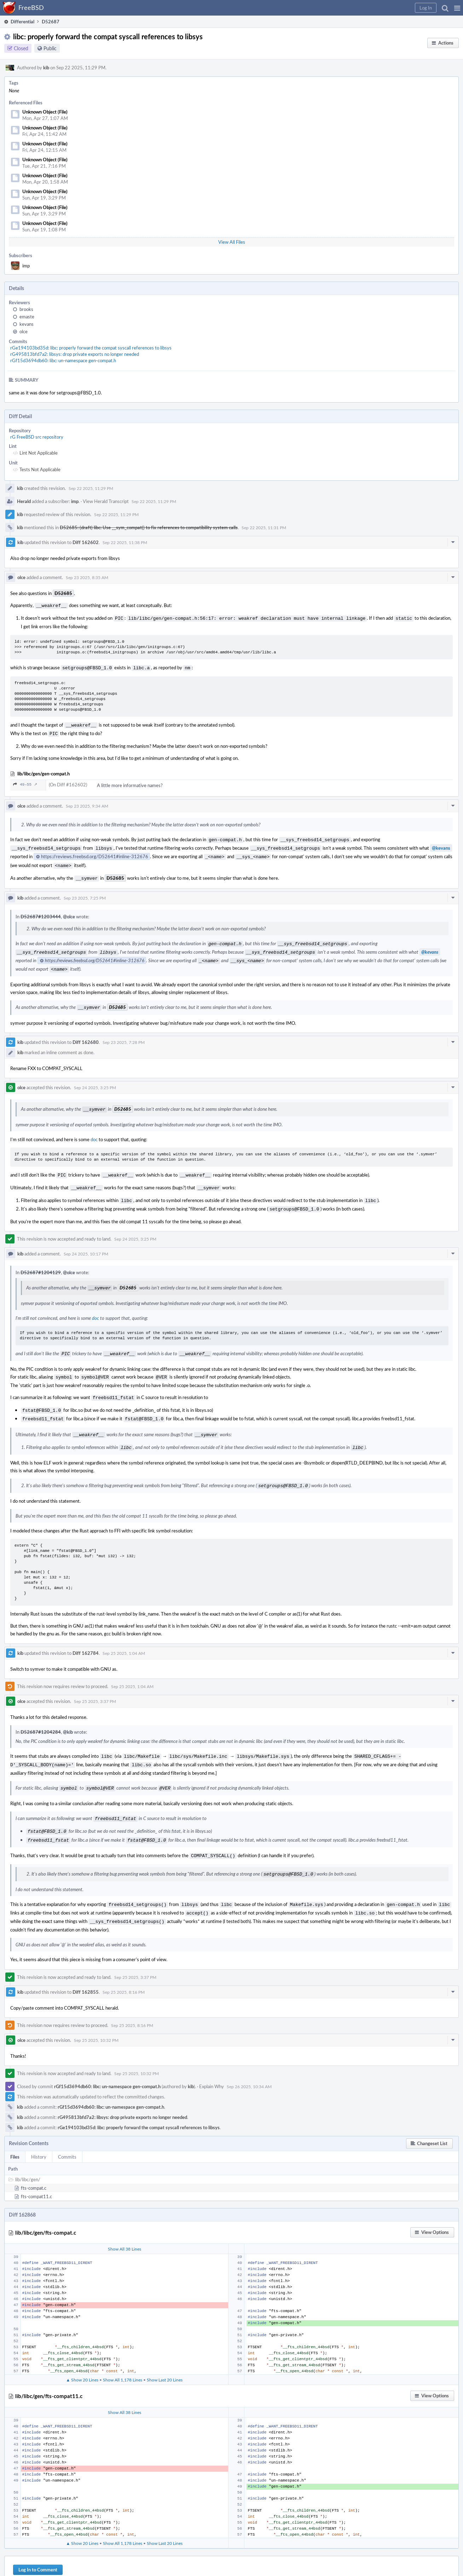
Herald (24, 501)
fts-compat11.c (36, 2168)
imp (26, 265)
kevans (26, 324)
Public (50, 48)
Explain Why (211, 2058)
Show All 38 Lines (124, 2220)
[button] (457, 8)
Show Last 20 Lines (165, 2351)
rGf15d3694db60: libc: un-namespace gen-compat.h (63, 360)
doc (94, 1128)
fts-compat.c (33, 2159)
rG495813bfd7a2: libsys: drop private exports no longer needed (74, 354)
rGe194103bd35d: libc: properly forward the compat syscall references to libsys (91, 348)
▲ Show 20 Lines (82, 2351)
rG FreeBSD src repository (36, 437)
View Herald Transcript (106, 501)
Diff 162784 (86, 1632)
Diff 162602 (86, 542)
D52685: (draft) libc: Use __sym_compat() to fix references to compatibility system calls (149, 527)
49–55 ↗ (25, 781)
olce (23, 331)
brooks (26, 309)
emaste (26, 316)
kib (46, 67)
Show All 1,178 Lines (122, 2351)
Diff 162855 (86, 1963)
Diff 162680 (86, 1031)
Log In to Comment (37, 2541)
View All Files (231, 242)
